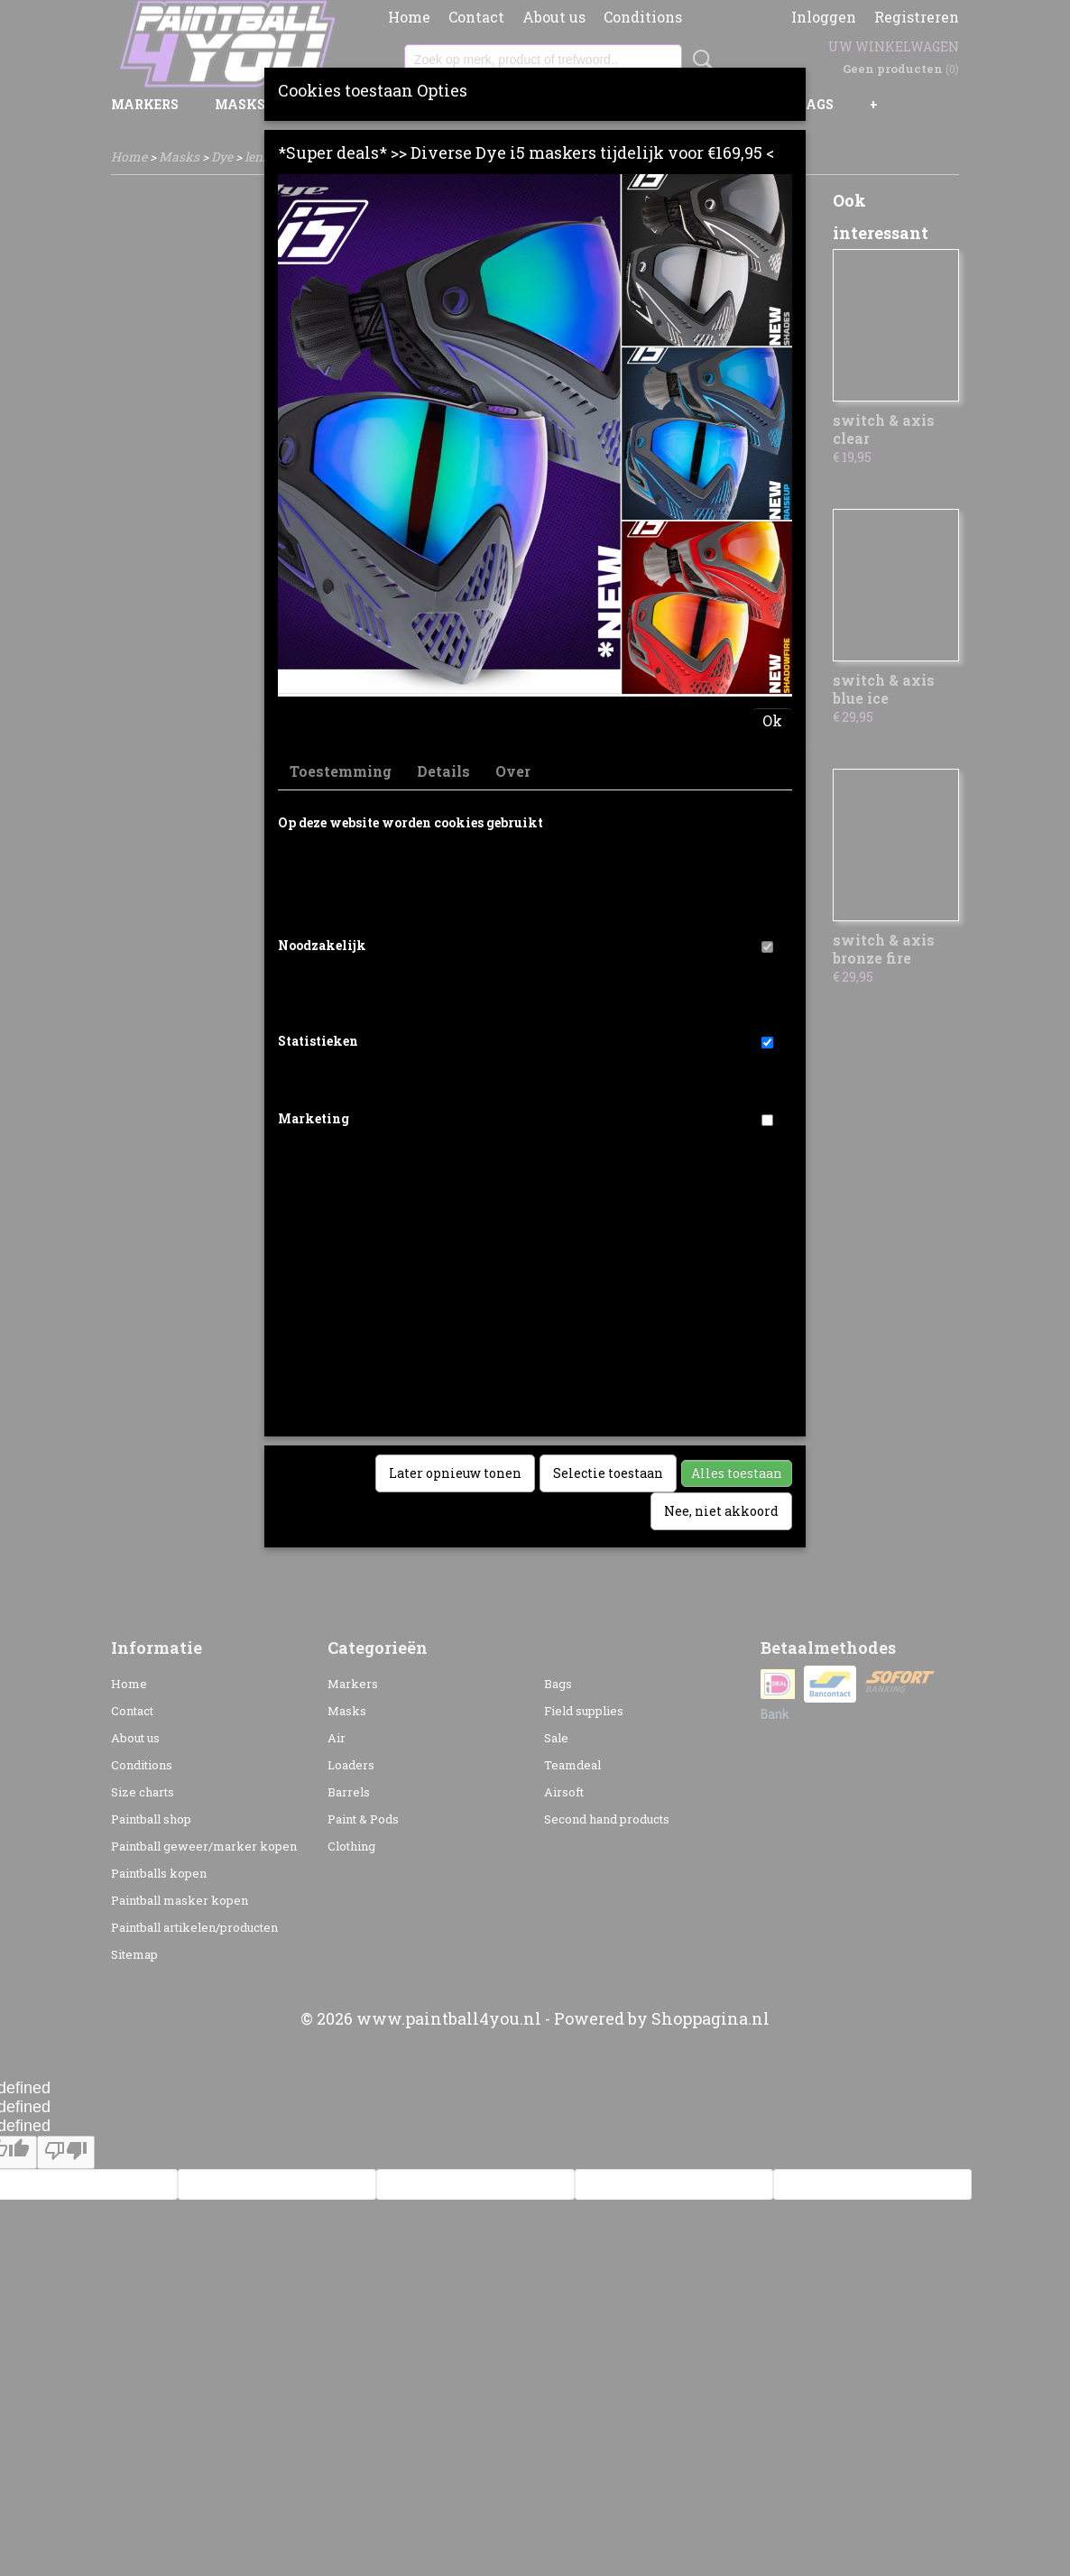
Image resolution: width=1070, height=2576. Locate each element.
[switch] (767, 947)
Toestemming (341, 771)
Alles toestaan (736, 1473)
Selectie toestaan (608, 1473)
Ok (772, 720)
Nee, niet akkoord (721, 1510)
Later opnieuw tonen (455, 1473)
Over (512, 771)
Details (443, 771)
